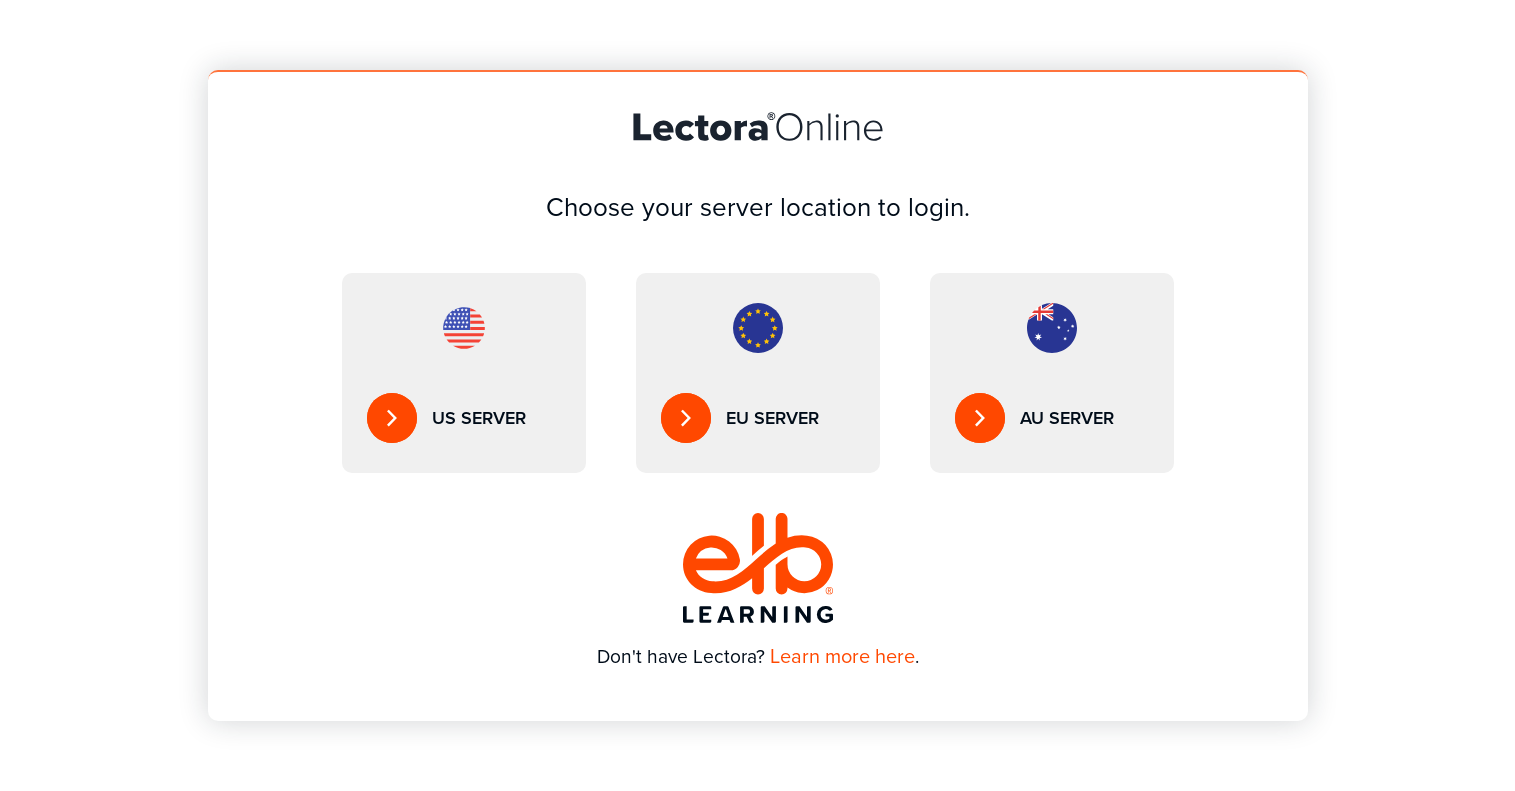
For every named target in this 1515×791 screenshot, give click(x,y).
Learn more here (842, 656)
